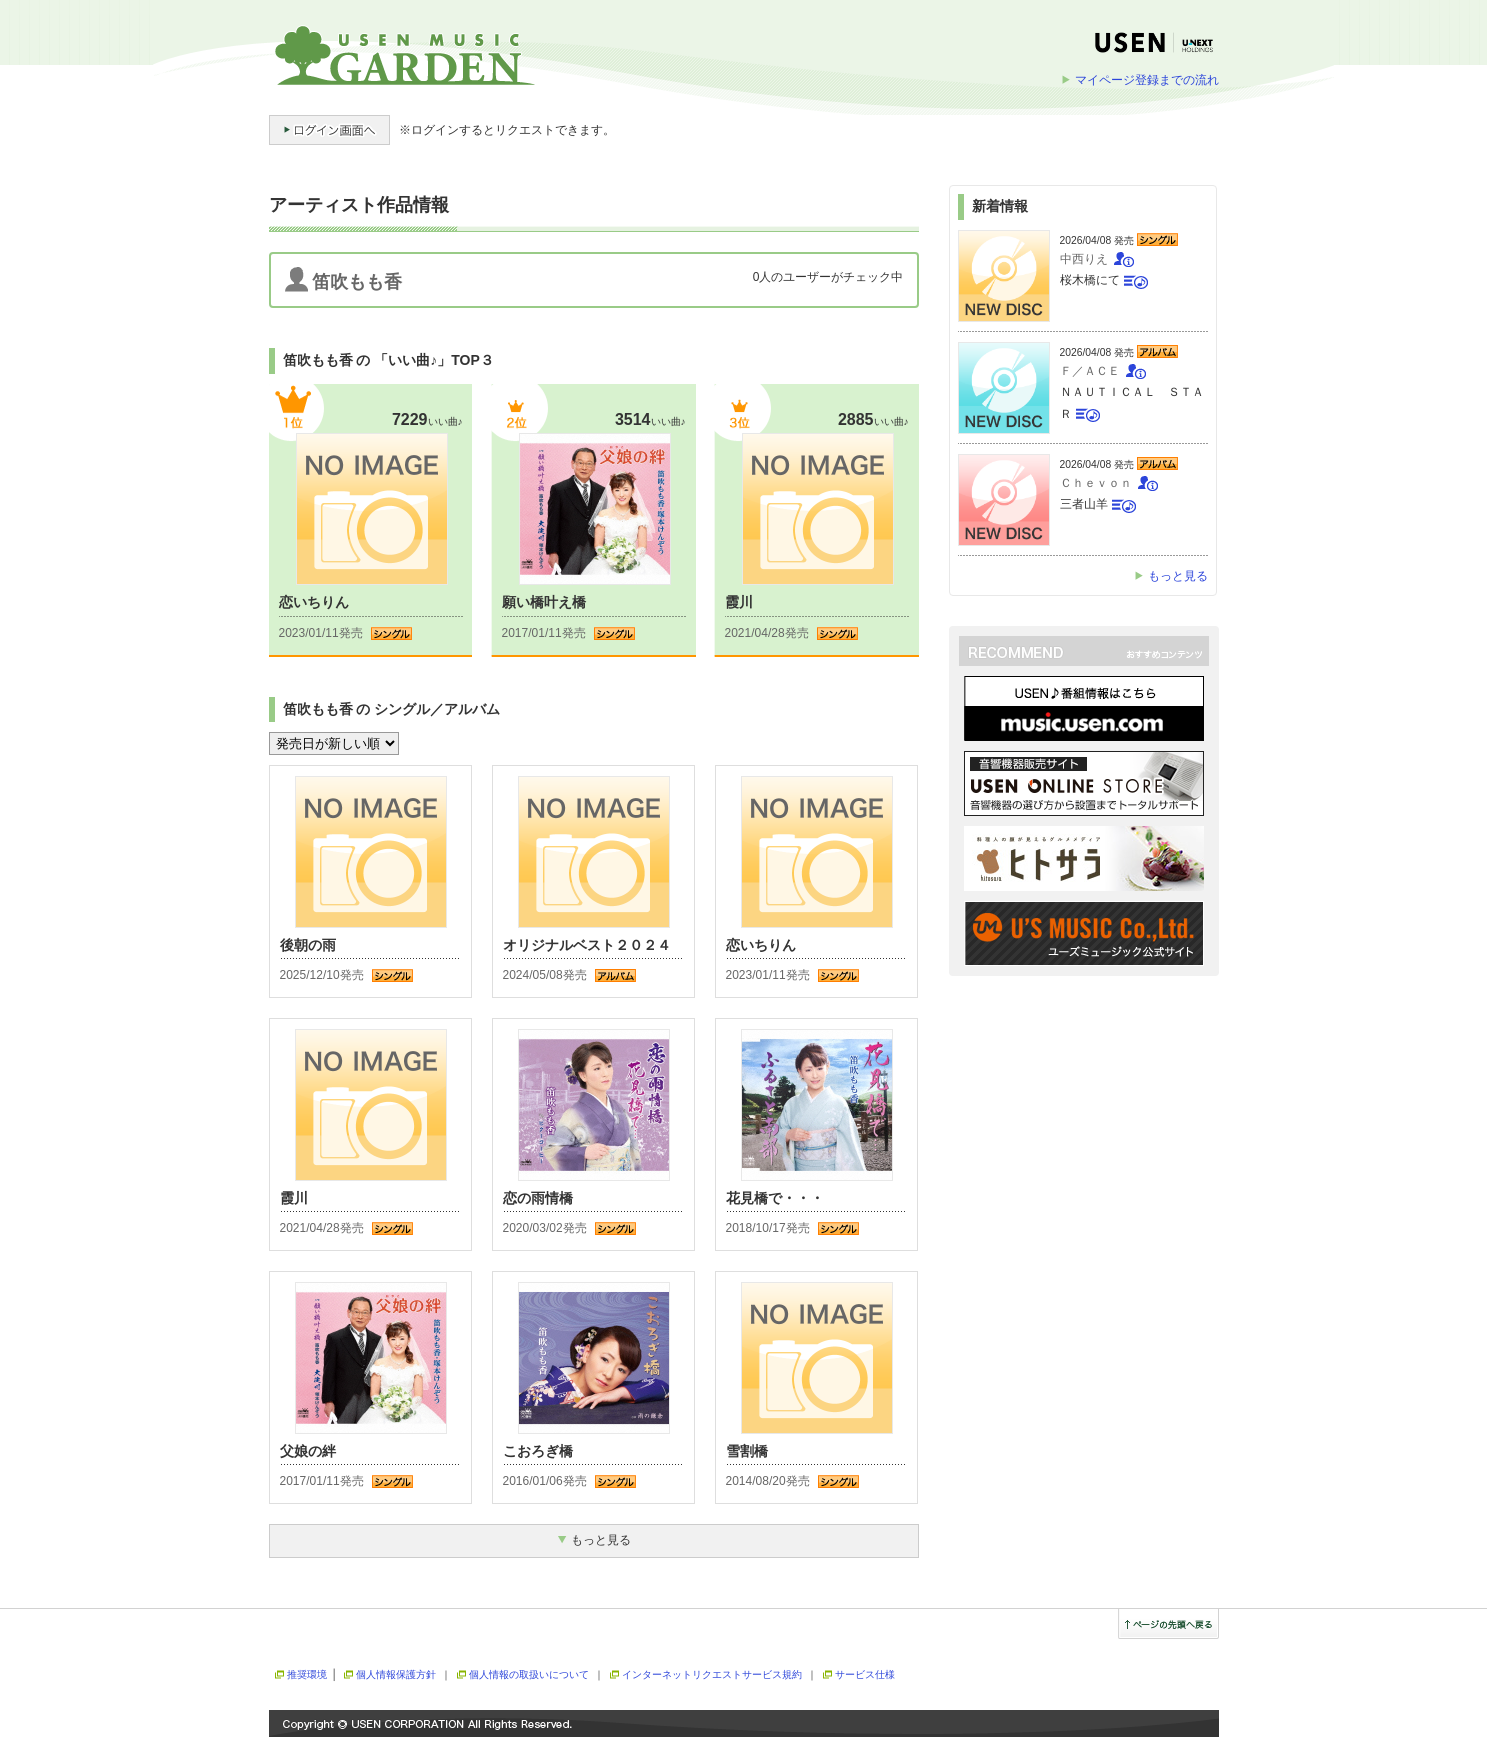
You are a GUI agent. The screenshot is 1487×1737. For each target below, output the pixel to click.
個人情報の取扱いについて (529, 1674)
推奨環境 (307, 1674)
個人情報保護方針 (396, 1674)
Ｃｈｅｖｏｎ (1096, 483)
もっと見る (1178, 576)
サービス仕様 (865, 1674)
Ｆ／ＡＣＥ (1090, 371)
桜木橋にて (1090, 280)
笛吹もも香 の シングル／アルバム (392, 709)
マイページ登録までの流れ (1147, 80)
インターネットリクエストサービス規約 (712, 1674)
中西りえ (1084, 259)
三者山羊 (1084, 504)
